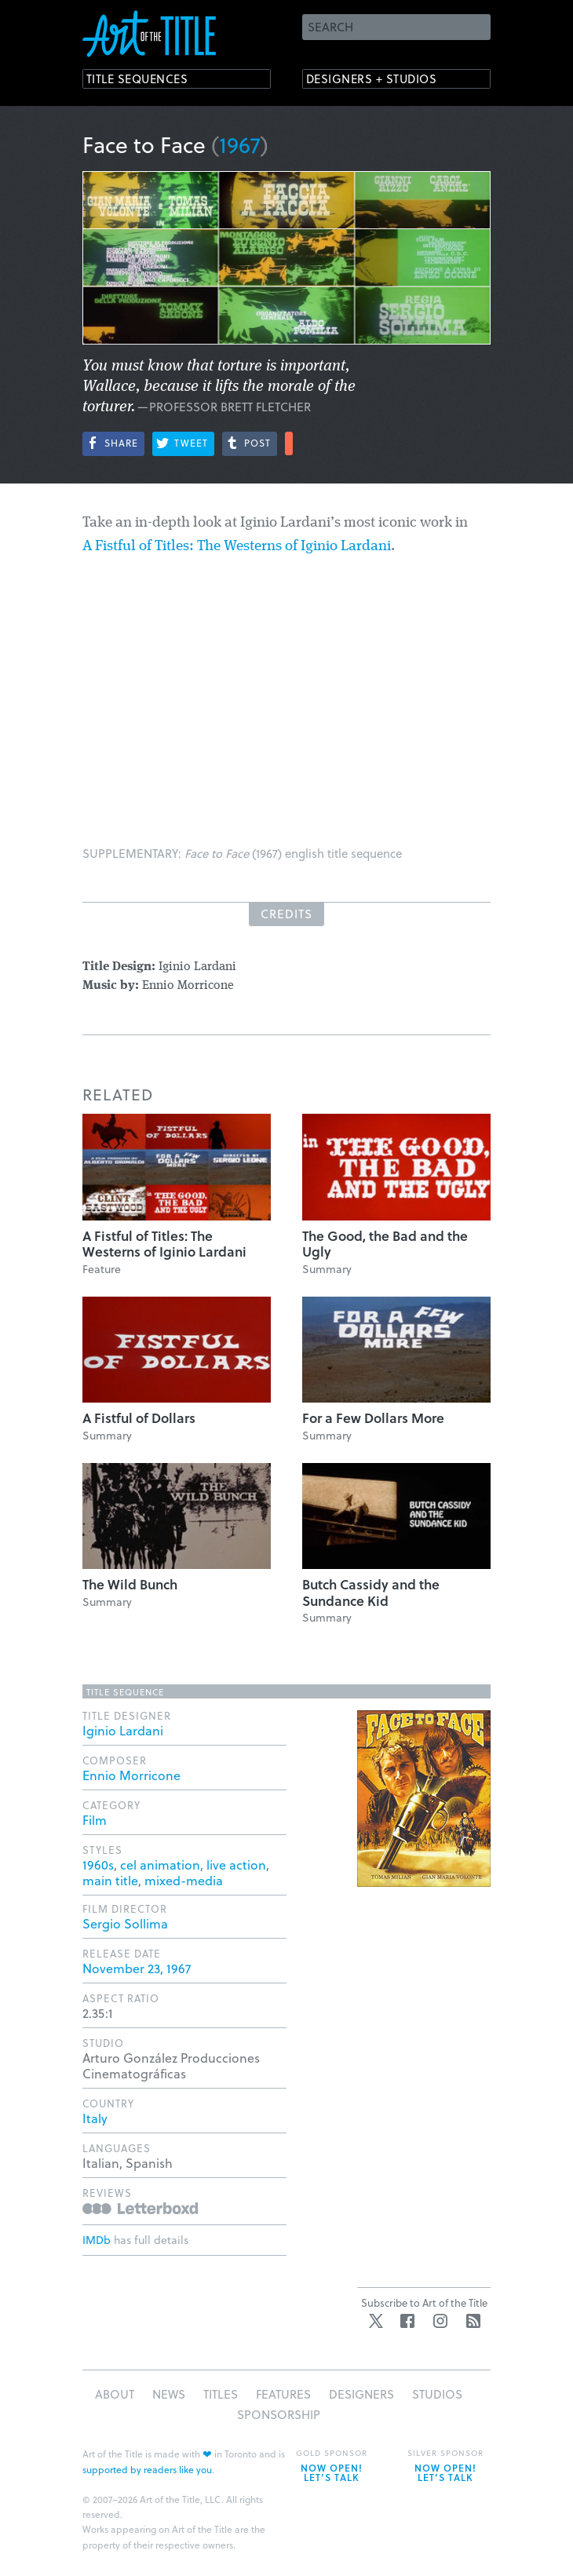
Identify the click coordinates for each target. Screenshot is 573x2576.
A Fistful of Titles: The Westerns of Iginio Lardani (236, 546)
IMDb (96, 2239)
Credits (286, 913)
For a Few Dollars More (373, 1418)
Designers (361, 2394)
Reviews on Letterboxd (140, 2208)
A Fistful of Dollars (138, 1418)
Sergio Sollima (125, 1923)
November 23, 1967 (136, 1968)
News (168, 2394)
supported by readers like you (147, 2469)
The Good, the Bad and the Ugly (385, 1243)
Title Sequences (148, 80)
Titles (220, 2394)
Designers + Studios (385, 80)
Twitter (376, 2320)
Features (283, 2394)
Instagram (440, 2320)
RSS (473, 2320)
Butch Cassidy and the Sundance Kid (371, 1592)
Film (94, 1820)
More (289, 443)
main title (110, 1880)
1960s (98, 1864)
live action (236, 1864)
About (114, 2394)
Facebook (407, 2320)
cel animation (160, 1864)
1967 (240, 144)
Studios (437, 2394)
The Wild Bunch (129, 1584)
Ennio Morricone (131, 1775)
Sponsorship (278, 2414)
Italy (95, 2118)
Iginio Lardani (122, 1730)
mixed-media (183, 1880)
